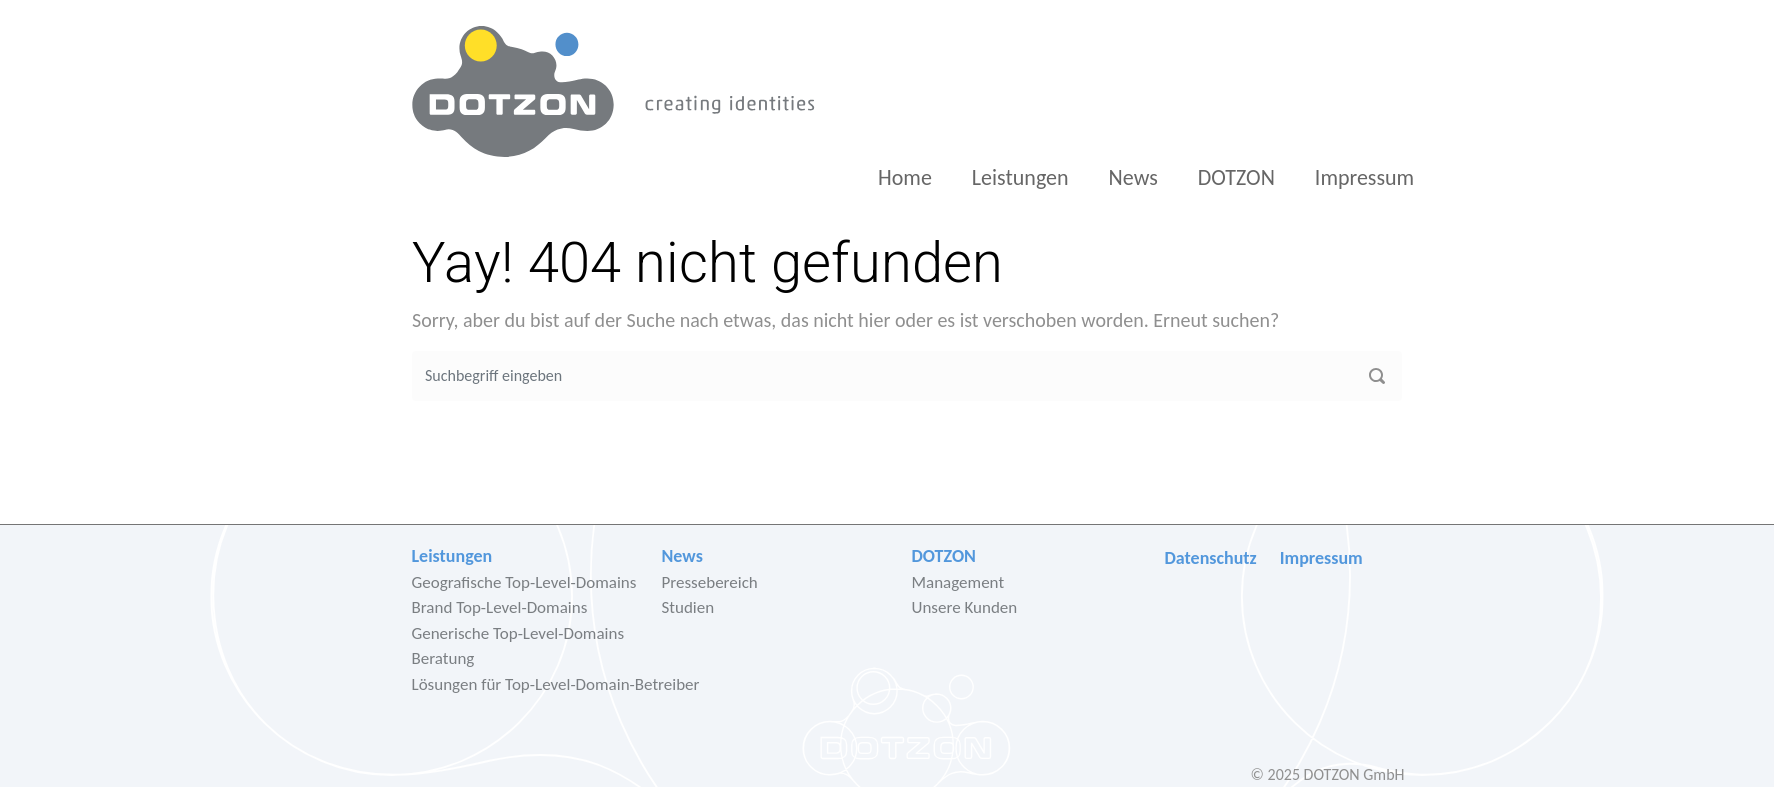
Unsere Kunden (965, 607)
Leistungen (1020, 177)
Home (905, 177)
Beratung (443, 658)
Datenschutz (1211, 558)
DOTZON (1236, 177)
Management (958, 582)
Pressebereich (710, 582)
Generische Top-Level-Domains (518, 633)
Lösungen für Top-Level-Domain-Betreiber (556, 684)
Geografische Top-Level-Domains (524, 582)
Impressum (1364, 177)
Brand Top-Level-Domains (500, 607)
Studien (688, 607)
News (1133, 177)
